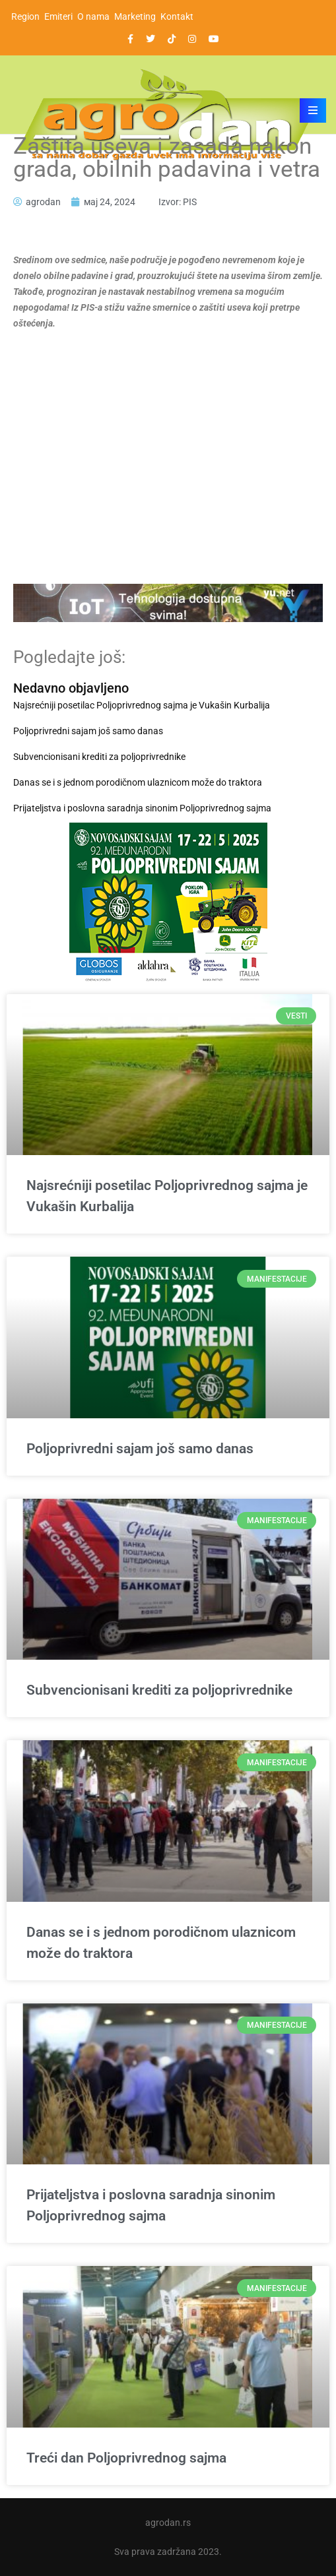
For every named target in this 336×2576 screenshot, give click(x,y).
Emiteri (58, 16)
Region (25, 16)
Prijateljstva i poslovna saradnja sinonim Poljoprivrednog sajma (142, 808)
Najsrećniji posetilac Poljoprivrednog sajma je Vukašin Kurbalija (141, 705)
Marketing (135, 16)
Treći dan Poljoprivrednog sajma (126, 2458)
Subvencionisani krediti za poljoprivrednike (99, 756)
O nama (93, 16)
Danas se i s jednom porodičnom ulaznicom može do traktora (137, 782)
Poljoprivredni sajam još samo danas (88, 731)
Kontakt (176, 16)
